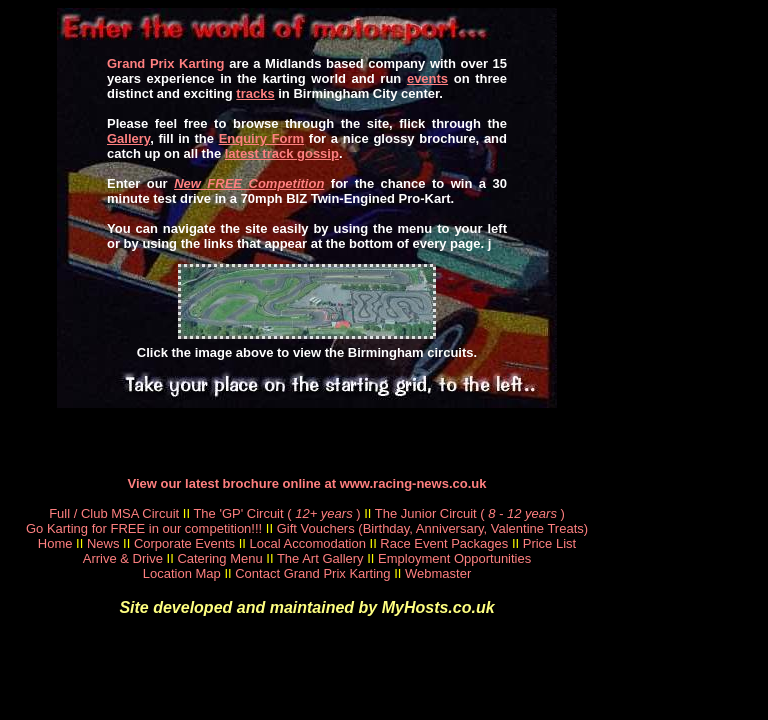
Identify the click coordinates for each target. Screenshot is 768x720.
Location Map (182, 573)
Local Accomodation (308, 543)
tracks (255, 93)
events (427, 78)
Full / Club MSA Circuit (114, 513)
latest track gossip (282, 153)
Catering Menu (219, 558)
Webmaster (438, 573)
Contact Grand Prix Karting (312, 573)
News (103, 543)
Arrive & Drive (123, 558)
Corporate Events (184, 543)
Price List (549, 543)
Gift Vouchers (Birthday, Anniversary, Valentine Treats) (432, 528)
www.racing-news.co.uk (413, 483)
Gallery (128, 138)
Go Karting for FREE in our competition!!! (144, 528)
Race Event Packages (444, 543)
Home (55, 543)
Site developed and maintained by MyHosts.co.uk (306, 607)
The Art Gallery (320, 558)
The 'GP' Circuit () (276, 513)
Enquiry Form (262, 138)
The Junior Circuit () (470, 513)
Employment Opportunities (454, 558)
